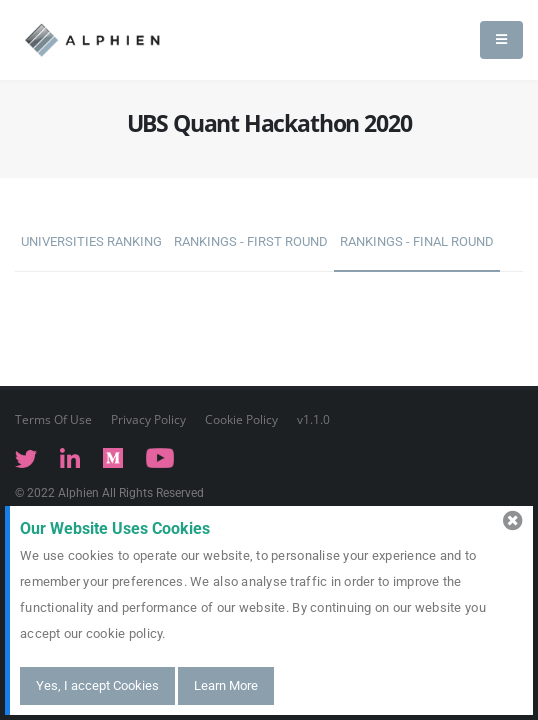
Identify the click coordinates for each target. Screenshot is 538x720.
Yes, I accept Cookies (97, 685)
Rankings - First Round (251, 241)
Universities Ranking (91, 241)
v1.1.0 (313, 419)
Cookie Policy (241, 419)
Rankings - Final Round (417, 241)
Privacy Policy (148, 419)
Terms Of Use (53, 419)
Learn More (226, 685)
